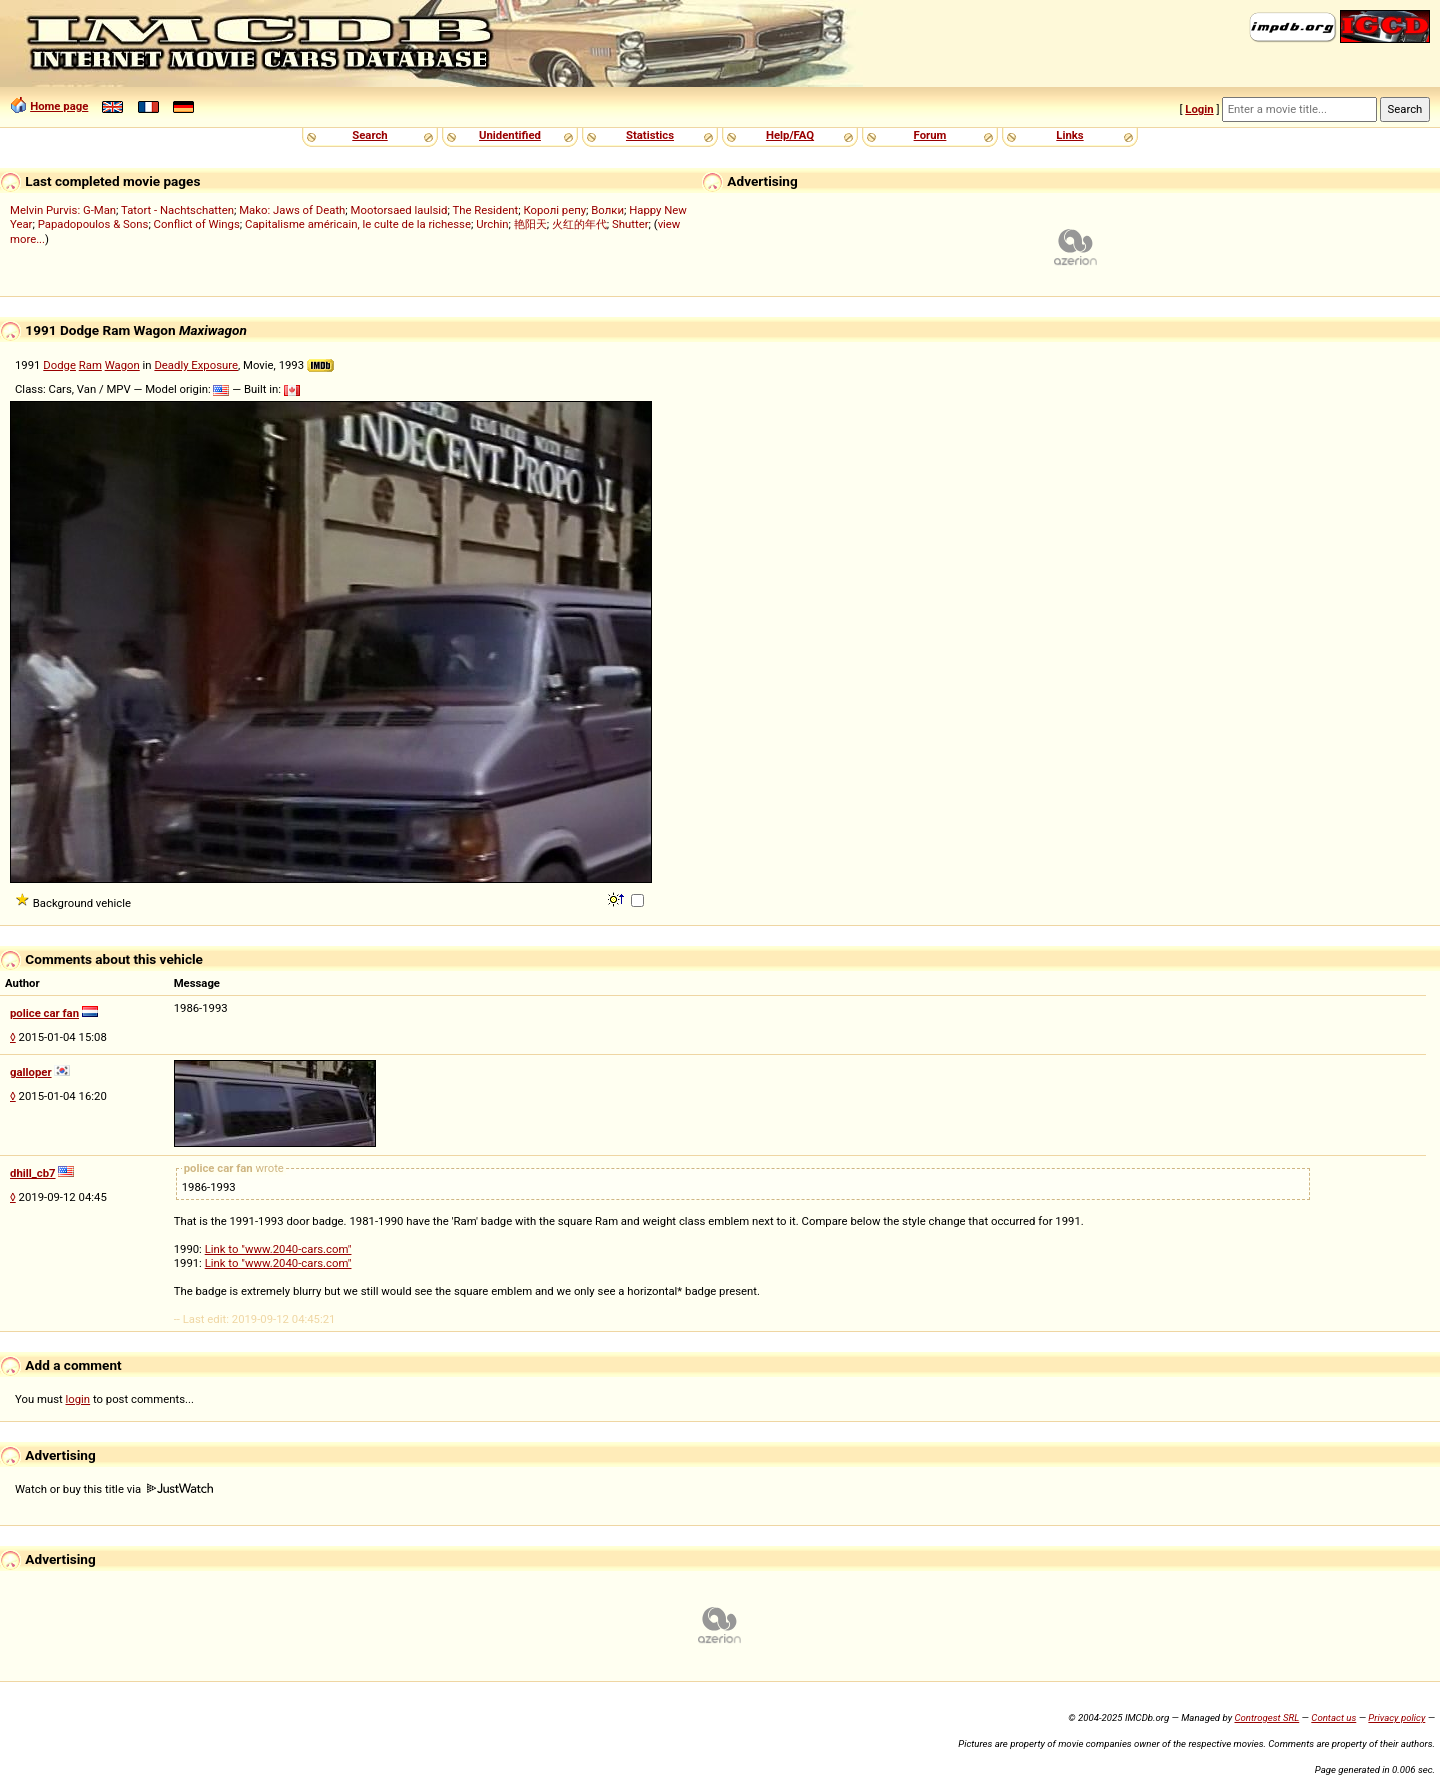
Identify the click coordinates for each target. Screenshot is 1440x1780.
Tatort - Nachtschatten (177, 210)
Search (369, 135)
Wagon (122, 365)
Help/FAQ (790, 135)
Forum (930, 135)
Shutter (630, 224)
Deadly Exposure (196, 365)
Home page (59, 106)
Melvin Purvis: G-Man (63, 210)
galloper (31, 1072)
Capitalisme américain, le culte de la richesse (358, 224)
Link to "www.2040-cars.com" (278, 1249)
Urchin (492, 224)
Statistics (650, 135)
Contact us (1333, 1717)
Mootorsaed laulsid (399, 210)
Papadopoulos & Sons (93, 224)
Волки (607, 210)
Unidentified (510, 135)
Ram (90, 365)
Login (1199, 109)
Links (1069, 135)
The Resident (485, 210)
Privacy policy (1396, 1717)
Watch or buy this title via (114, 1489)
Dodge (59, 365)
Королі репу (554, 210)
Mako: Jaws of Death (292, 210)
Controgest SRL (1266, 1717)
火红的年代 (579, 224)
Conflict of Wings (197, 224)
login (78, 1399)
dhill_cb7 (33, 1173)
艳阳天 (530, 224)
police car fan (44, 1013)
